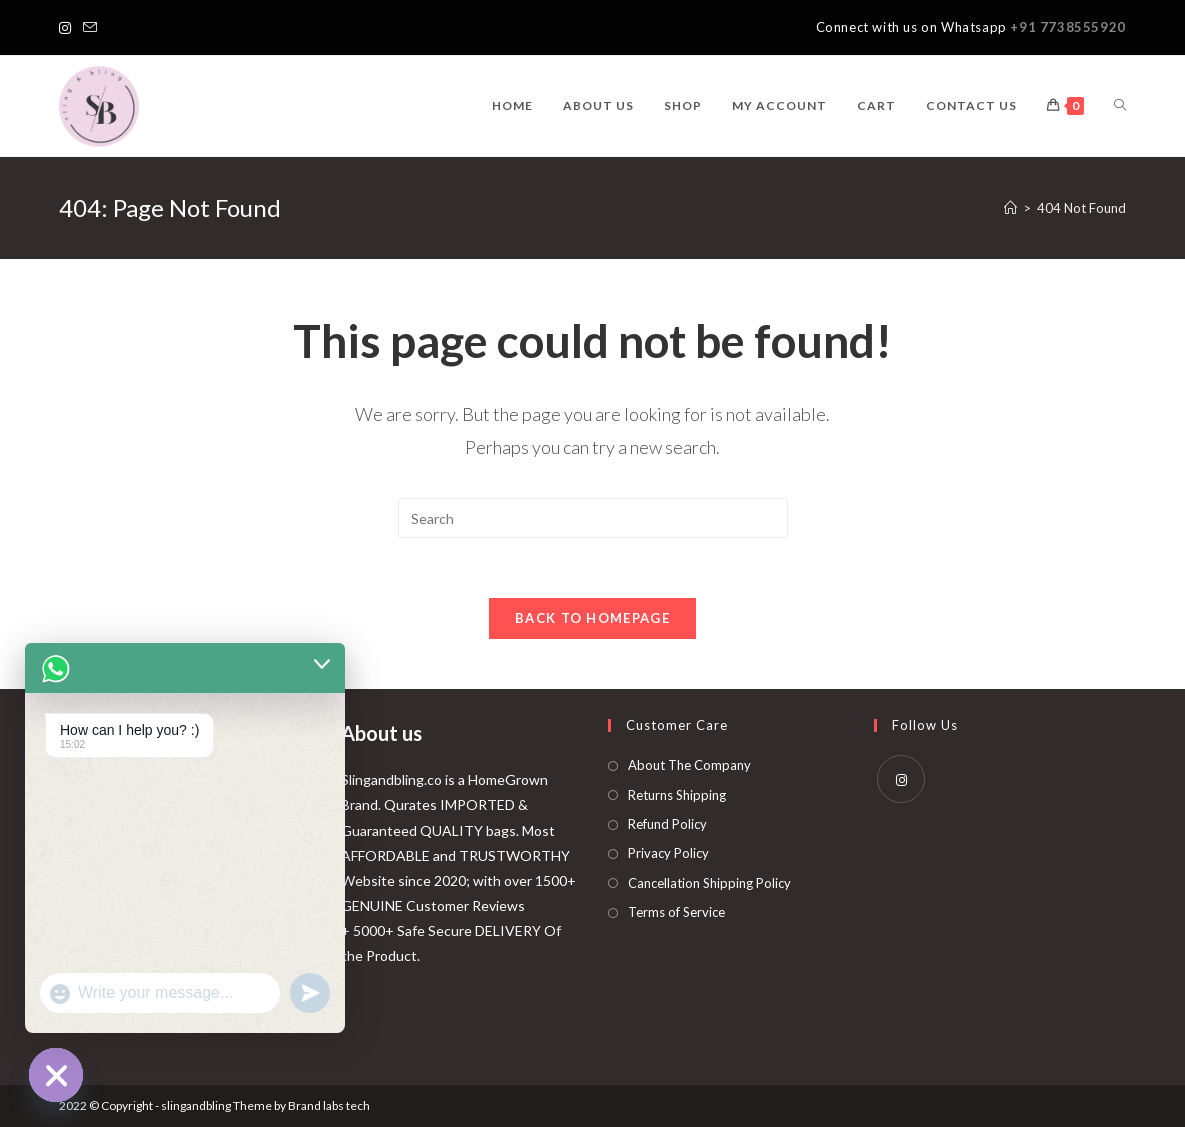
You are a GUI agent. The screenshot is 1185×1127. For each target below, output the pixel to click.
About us (381, 733)
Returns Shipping (677, 795)
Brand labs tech (329, 1105)
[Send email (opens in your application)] (90, 28)
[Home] (1010, 208)
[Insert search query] (593, 518)
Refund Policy (667, 824)
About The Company (689, 765)
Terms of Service (676, 912)
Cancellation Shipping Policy (709, 883)
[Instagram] (68, 28)
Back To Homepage (592, 618)
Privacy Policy (668, 853)
